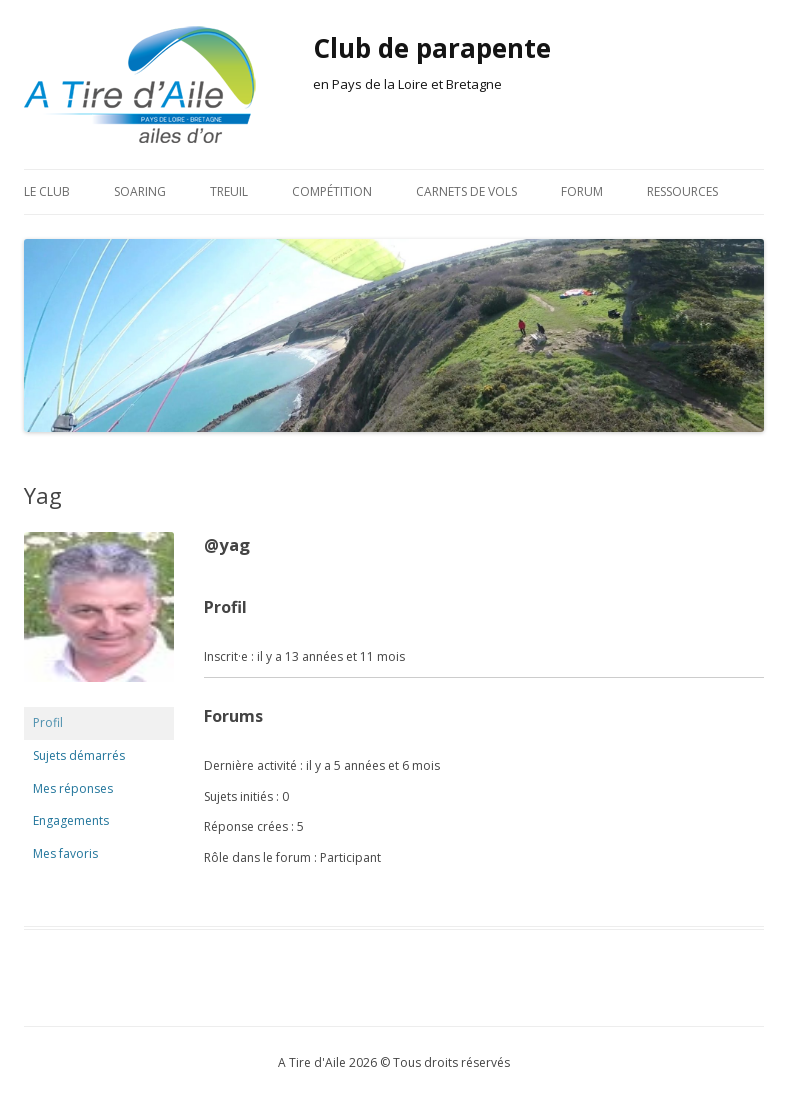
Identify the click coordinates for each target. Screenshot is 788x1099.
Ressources (682, 191)
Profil (48, 722)
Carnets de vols (466, 191)
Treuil (229, 191)
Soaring (140, 191)
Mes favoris (65, 853)
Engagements (71, 820)
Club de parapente (432, 48)
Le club (47, 191)
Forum (582, 191)
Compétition (332, 191)
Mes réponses (73, 788)
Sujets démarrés (79, 755)
